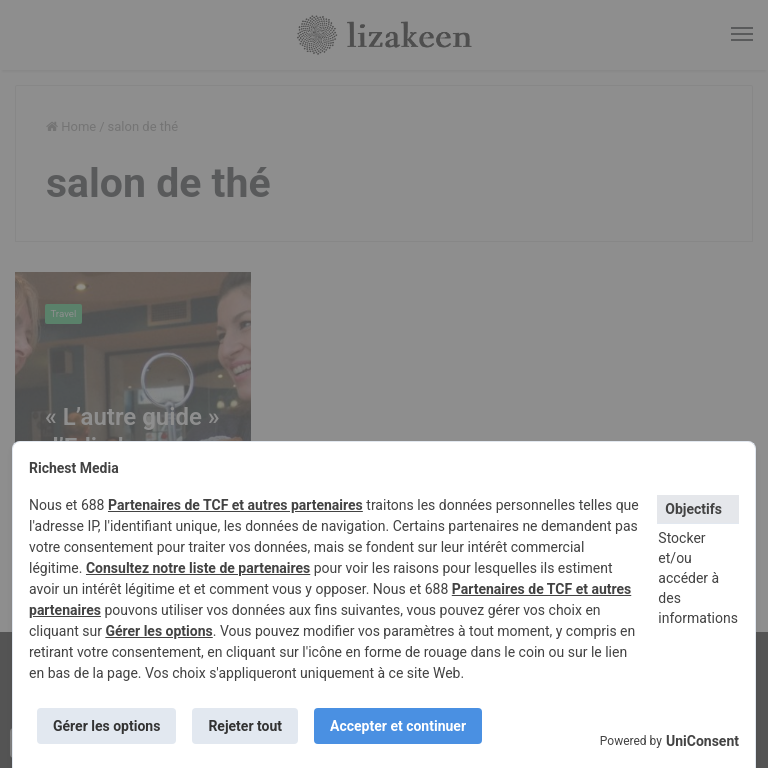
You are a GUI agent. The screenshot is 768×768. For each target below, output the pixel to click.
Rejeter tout (245, 726)
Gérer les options (158, 631)
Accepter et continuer (398, 726)
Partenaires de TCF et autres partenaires (235, 505)
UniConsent (702, 741)
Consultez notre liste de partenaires (198, 568)
